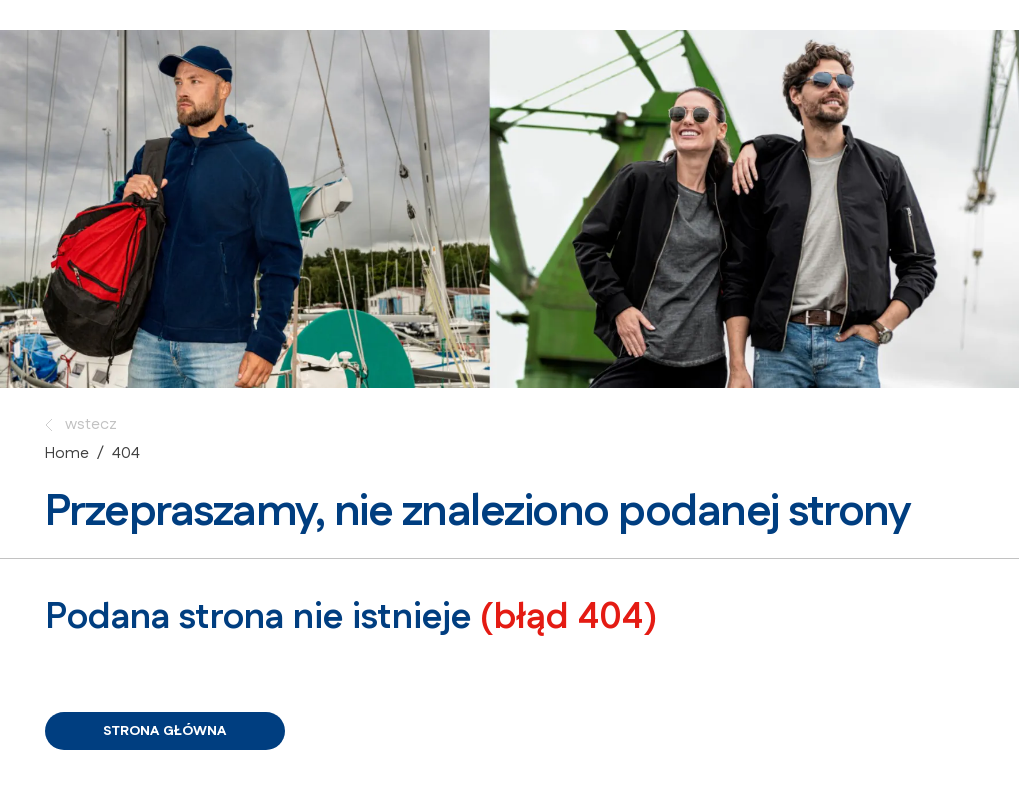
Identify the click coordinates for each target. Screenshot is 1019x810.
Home (67, 453)
